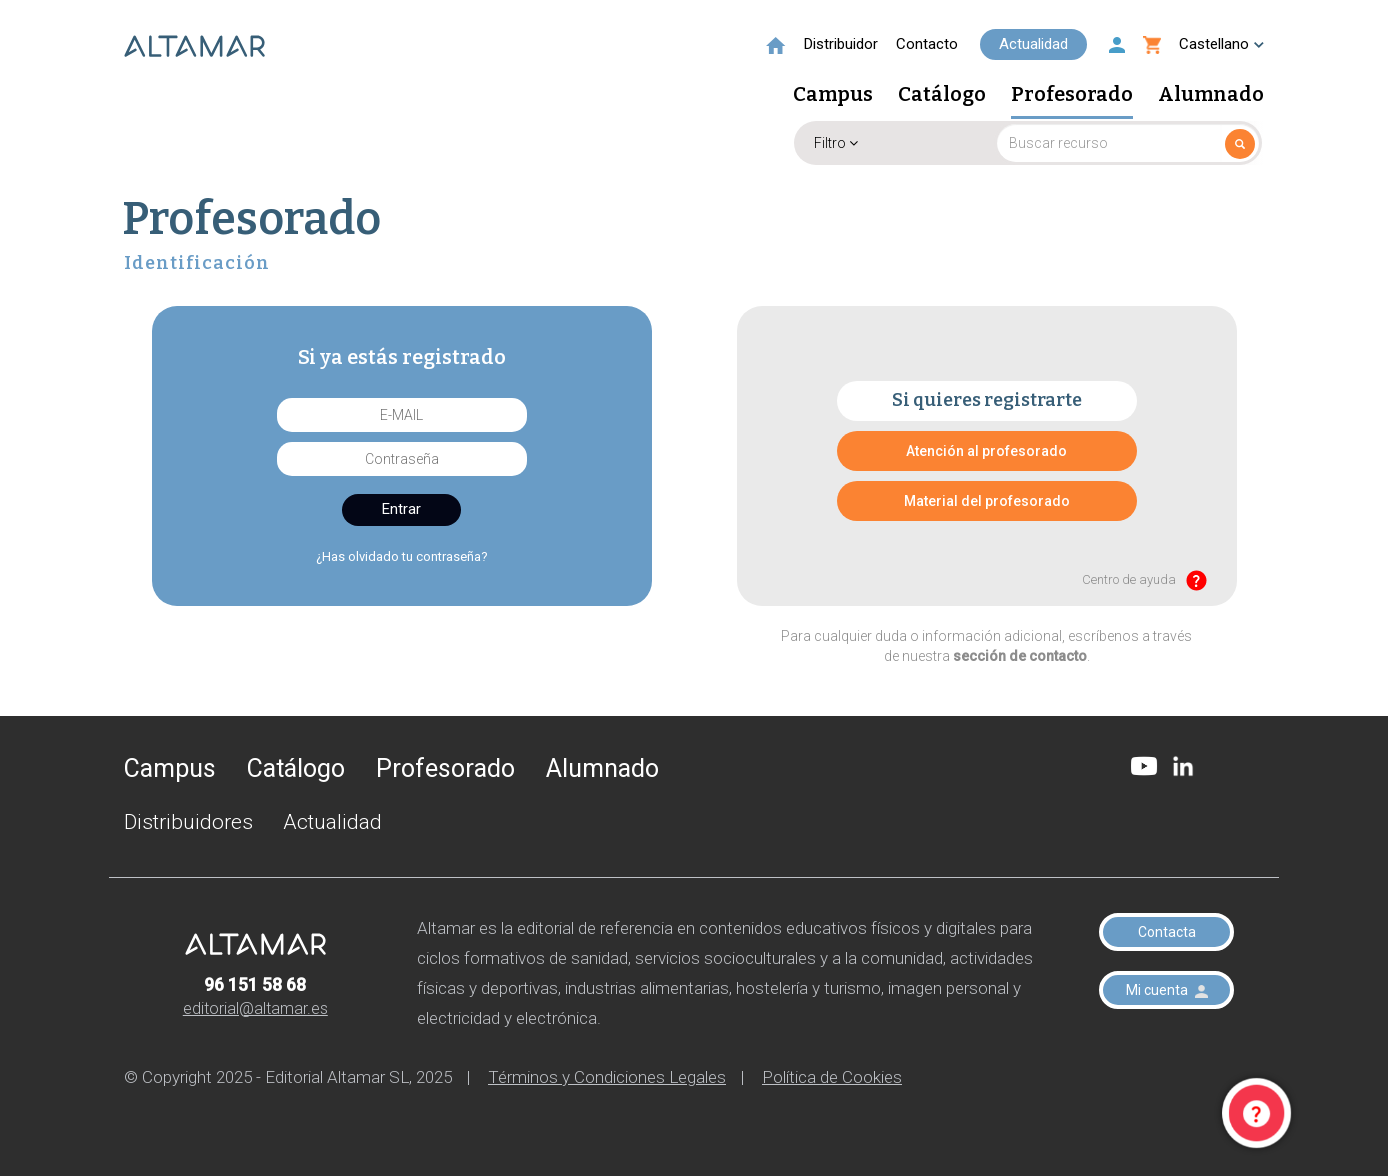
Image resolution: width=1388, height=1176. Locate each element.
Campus (833, 95)
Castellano (1221, 44)
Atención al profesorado (986, 451)
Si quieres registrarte (987, 400)
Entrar (401, 509)
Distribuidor (841, 44)
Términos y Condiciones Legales (607, 1077)
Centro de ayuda (1144, 580)
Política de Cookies (832, 1077)
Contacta (1167, 932)
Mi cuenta (1167, 990)
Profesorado (1072, 95)
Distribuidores (188, 822)
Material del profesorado (987, 501)
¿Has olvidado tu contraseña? (402, 556)
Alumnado (1211, 95)
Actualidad (1033, 44)
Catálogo (942, 95)
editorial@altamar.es (255, 1008)
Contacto (927, 44)
